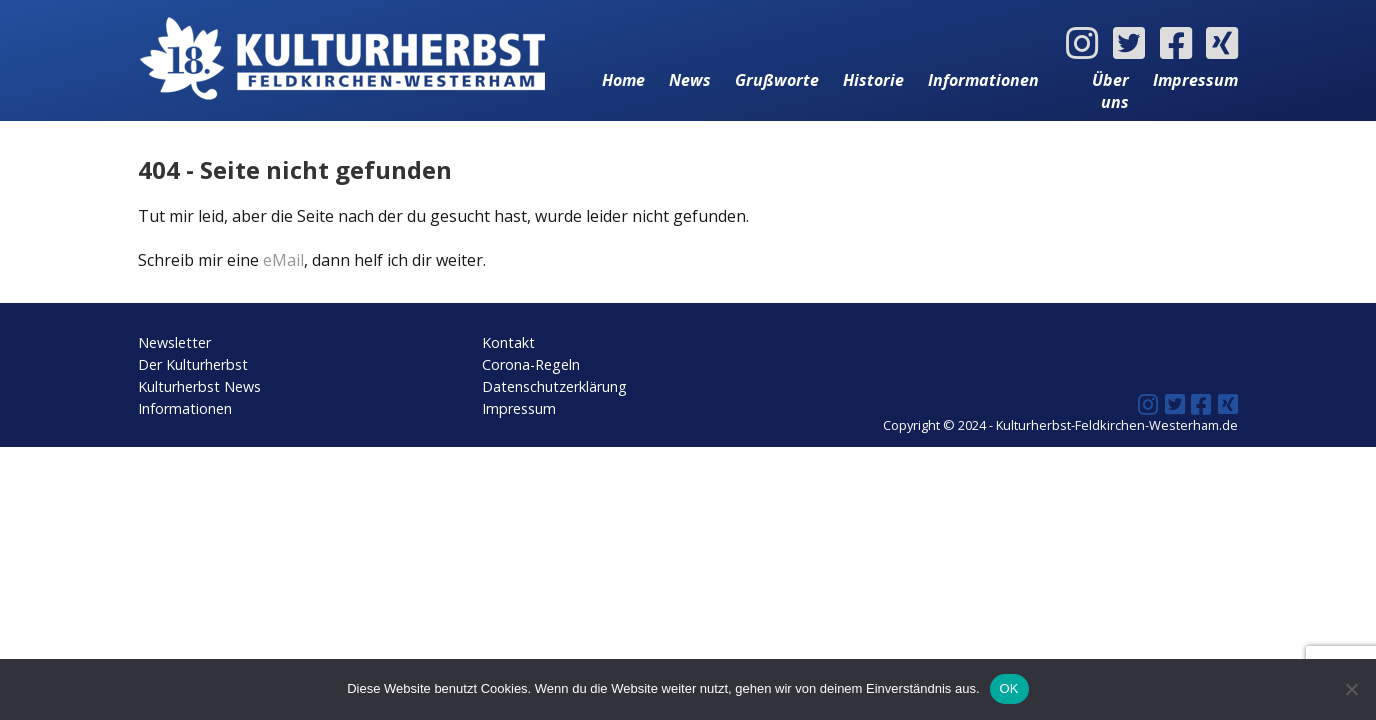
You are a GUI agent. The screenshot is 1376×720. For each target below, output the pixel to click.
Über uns (1110, 91)
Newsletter (174, 342)
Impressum (1195, 80)
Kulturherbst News (199, 386)
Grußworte (777, 80)
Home (623, 80)
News (690, 80)
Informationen (983, 80)
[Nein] (1351, 689)
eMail (283, 260)
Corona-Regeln (531, 364)
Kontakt (508, 342)
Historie (873, 80)
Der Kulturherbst (193, 364)
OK (1009, 688)
